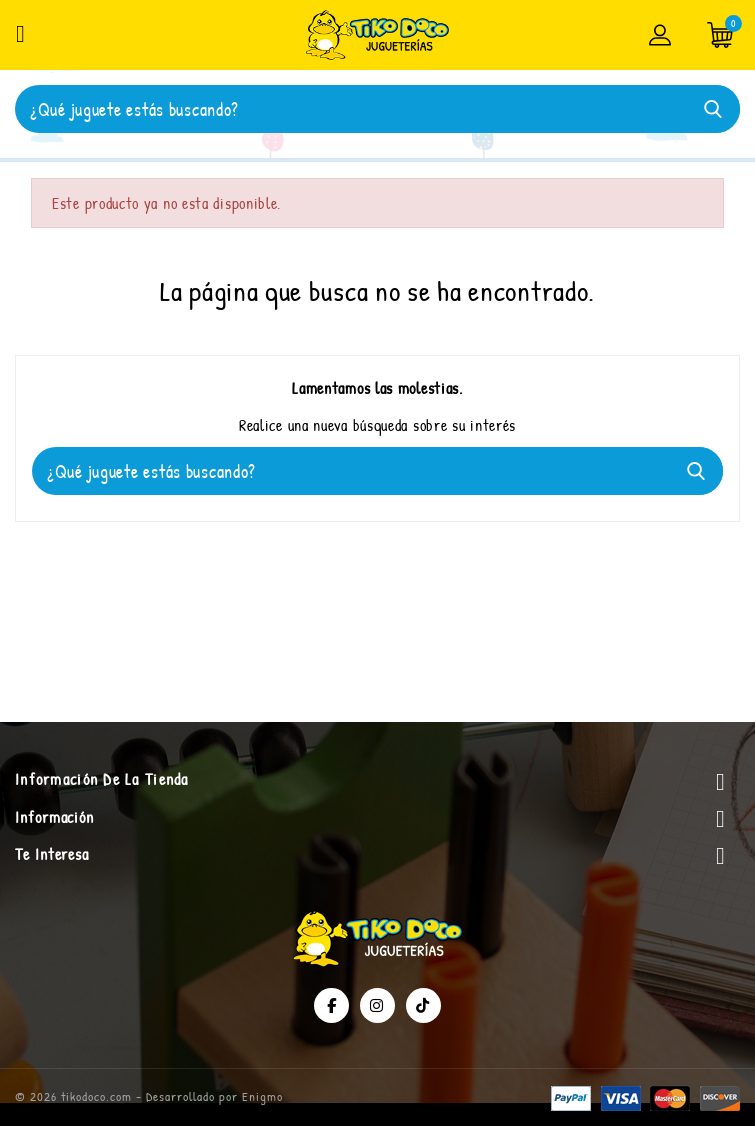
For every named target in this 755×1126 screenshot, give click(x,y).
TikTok (423, 1005)
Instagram (377, 1005)
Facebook (331, 1005)
